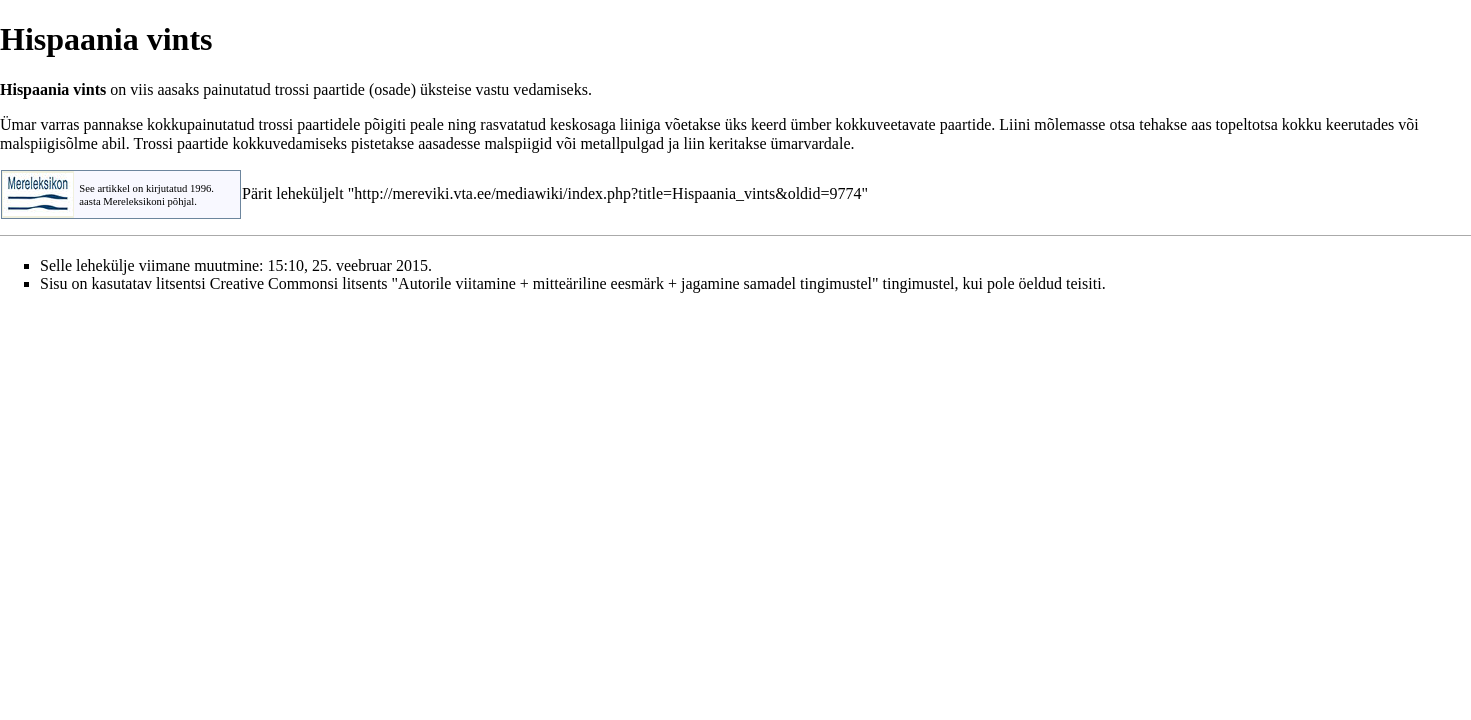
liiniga (640, 124)
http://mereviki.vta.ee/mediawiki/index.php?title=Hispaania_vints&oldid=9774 (607, 193)
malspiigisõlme (49, 143)
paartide (339, 89)
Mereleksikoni (134, 201)
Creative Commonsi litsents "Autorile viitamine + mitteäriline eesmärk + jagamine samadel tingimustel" (544, 283)
